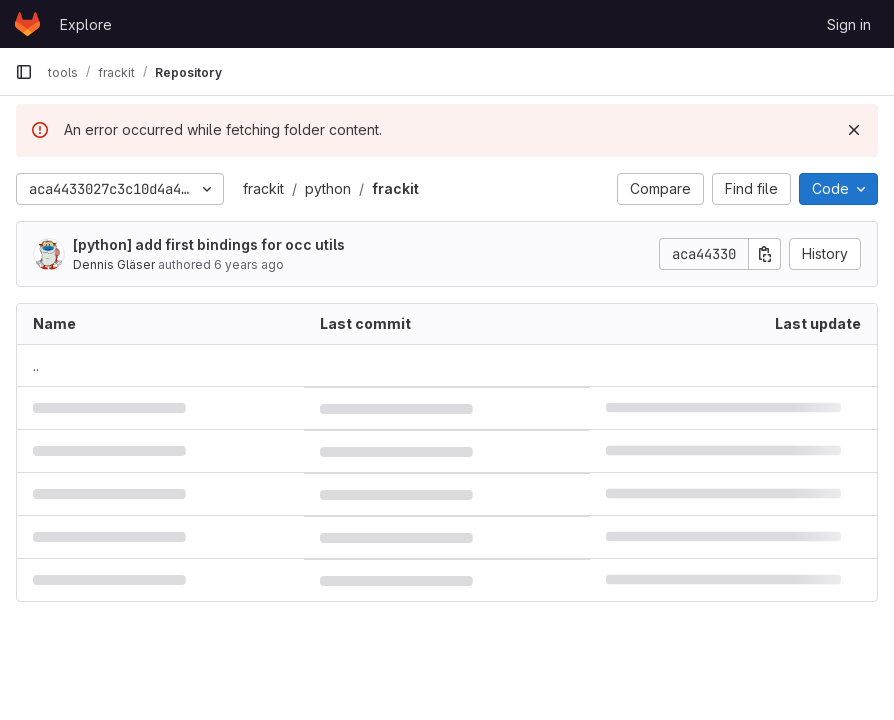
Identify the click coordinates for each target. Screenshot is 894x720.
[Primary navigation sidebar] (24, 72)
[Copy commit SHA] (765, 254)
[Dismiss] (854, 130)
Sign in (849, 24)
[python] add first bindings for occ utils (209, 244)
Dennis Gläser (114, 264)
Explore (86, 24)
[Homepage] (27, 24)
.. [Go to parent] (36, 365)
